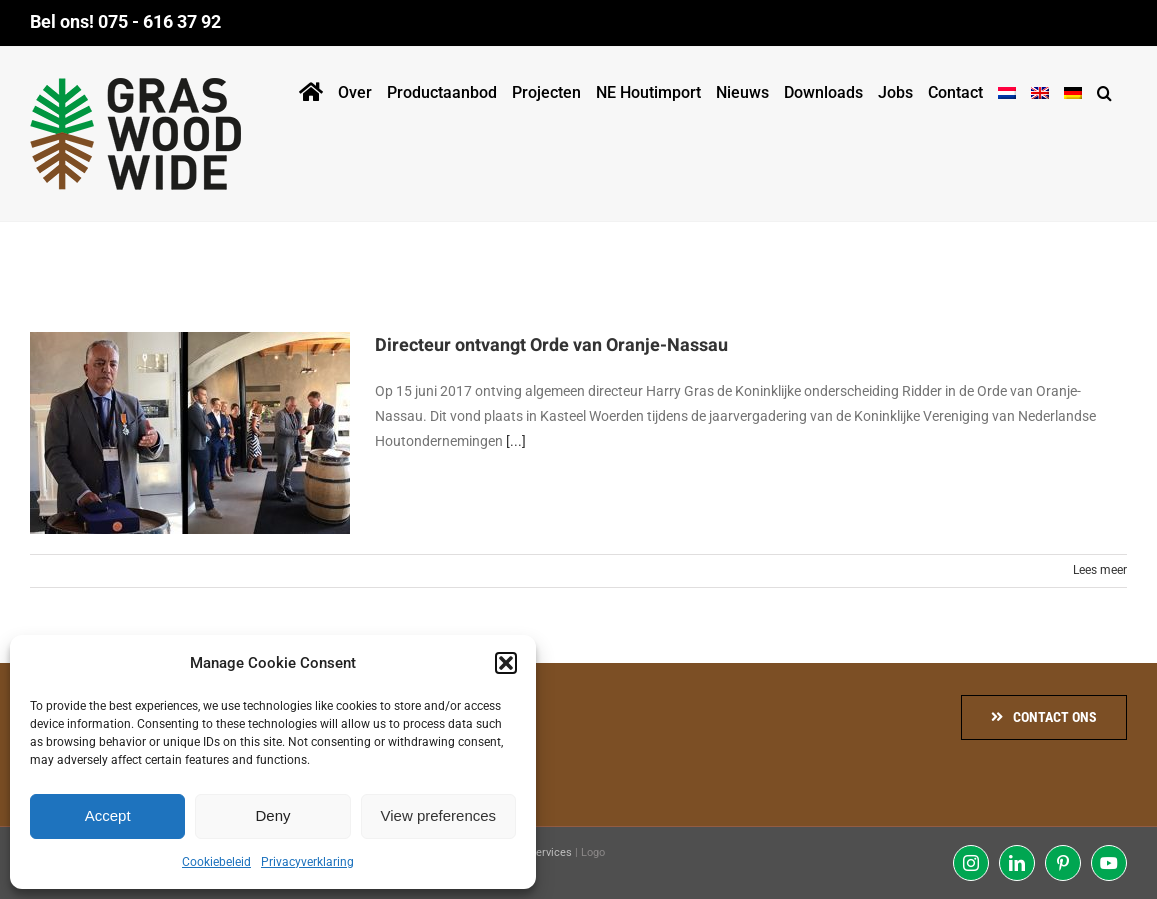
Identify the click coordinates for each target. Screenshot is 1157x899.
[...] (516, 441)
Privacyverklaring (307, 862)
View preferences (439, 815)
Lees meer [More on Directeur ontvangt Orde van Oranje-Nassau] (1100, 570)
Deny (272, 815)
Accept (108, 815)
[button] (506, 663)
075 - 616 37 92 (159, 21)
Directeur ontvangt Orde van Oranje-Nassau (551, 345)
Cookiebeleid (216, 862)
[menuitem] (1007, 89)
